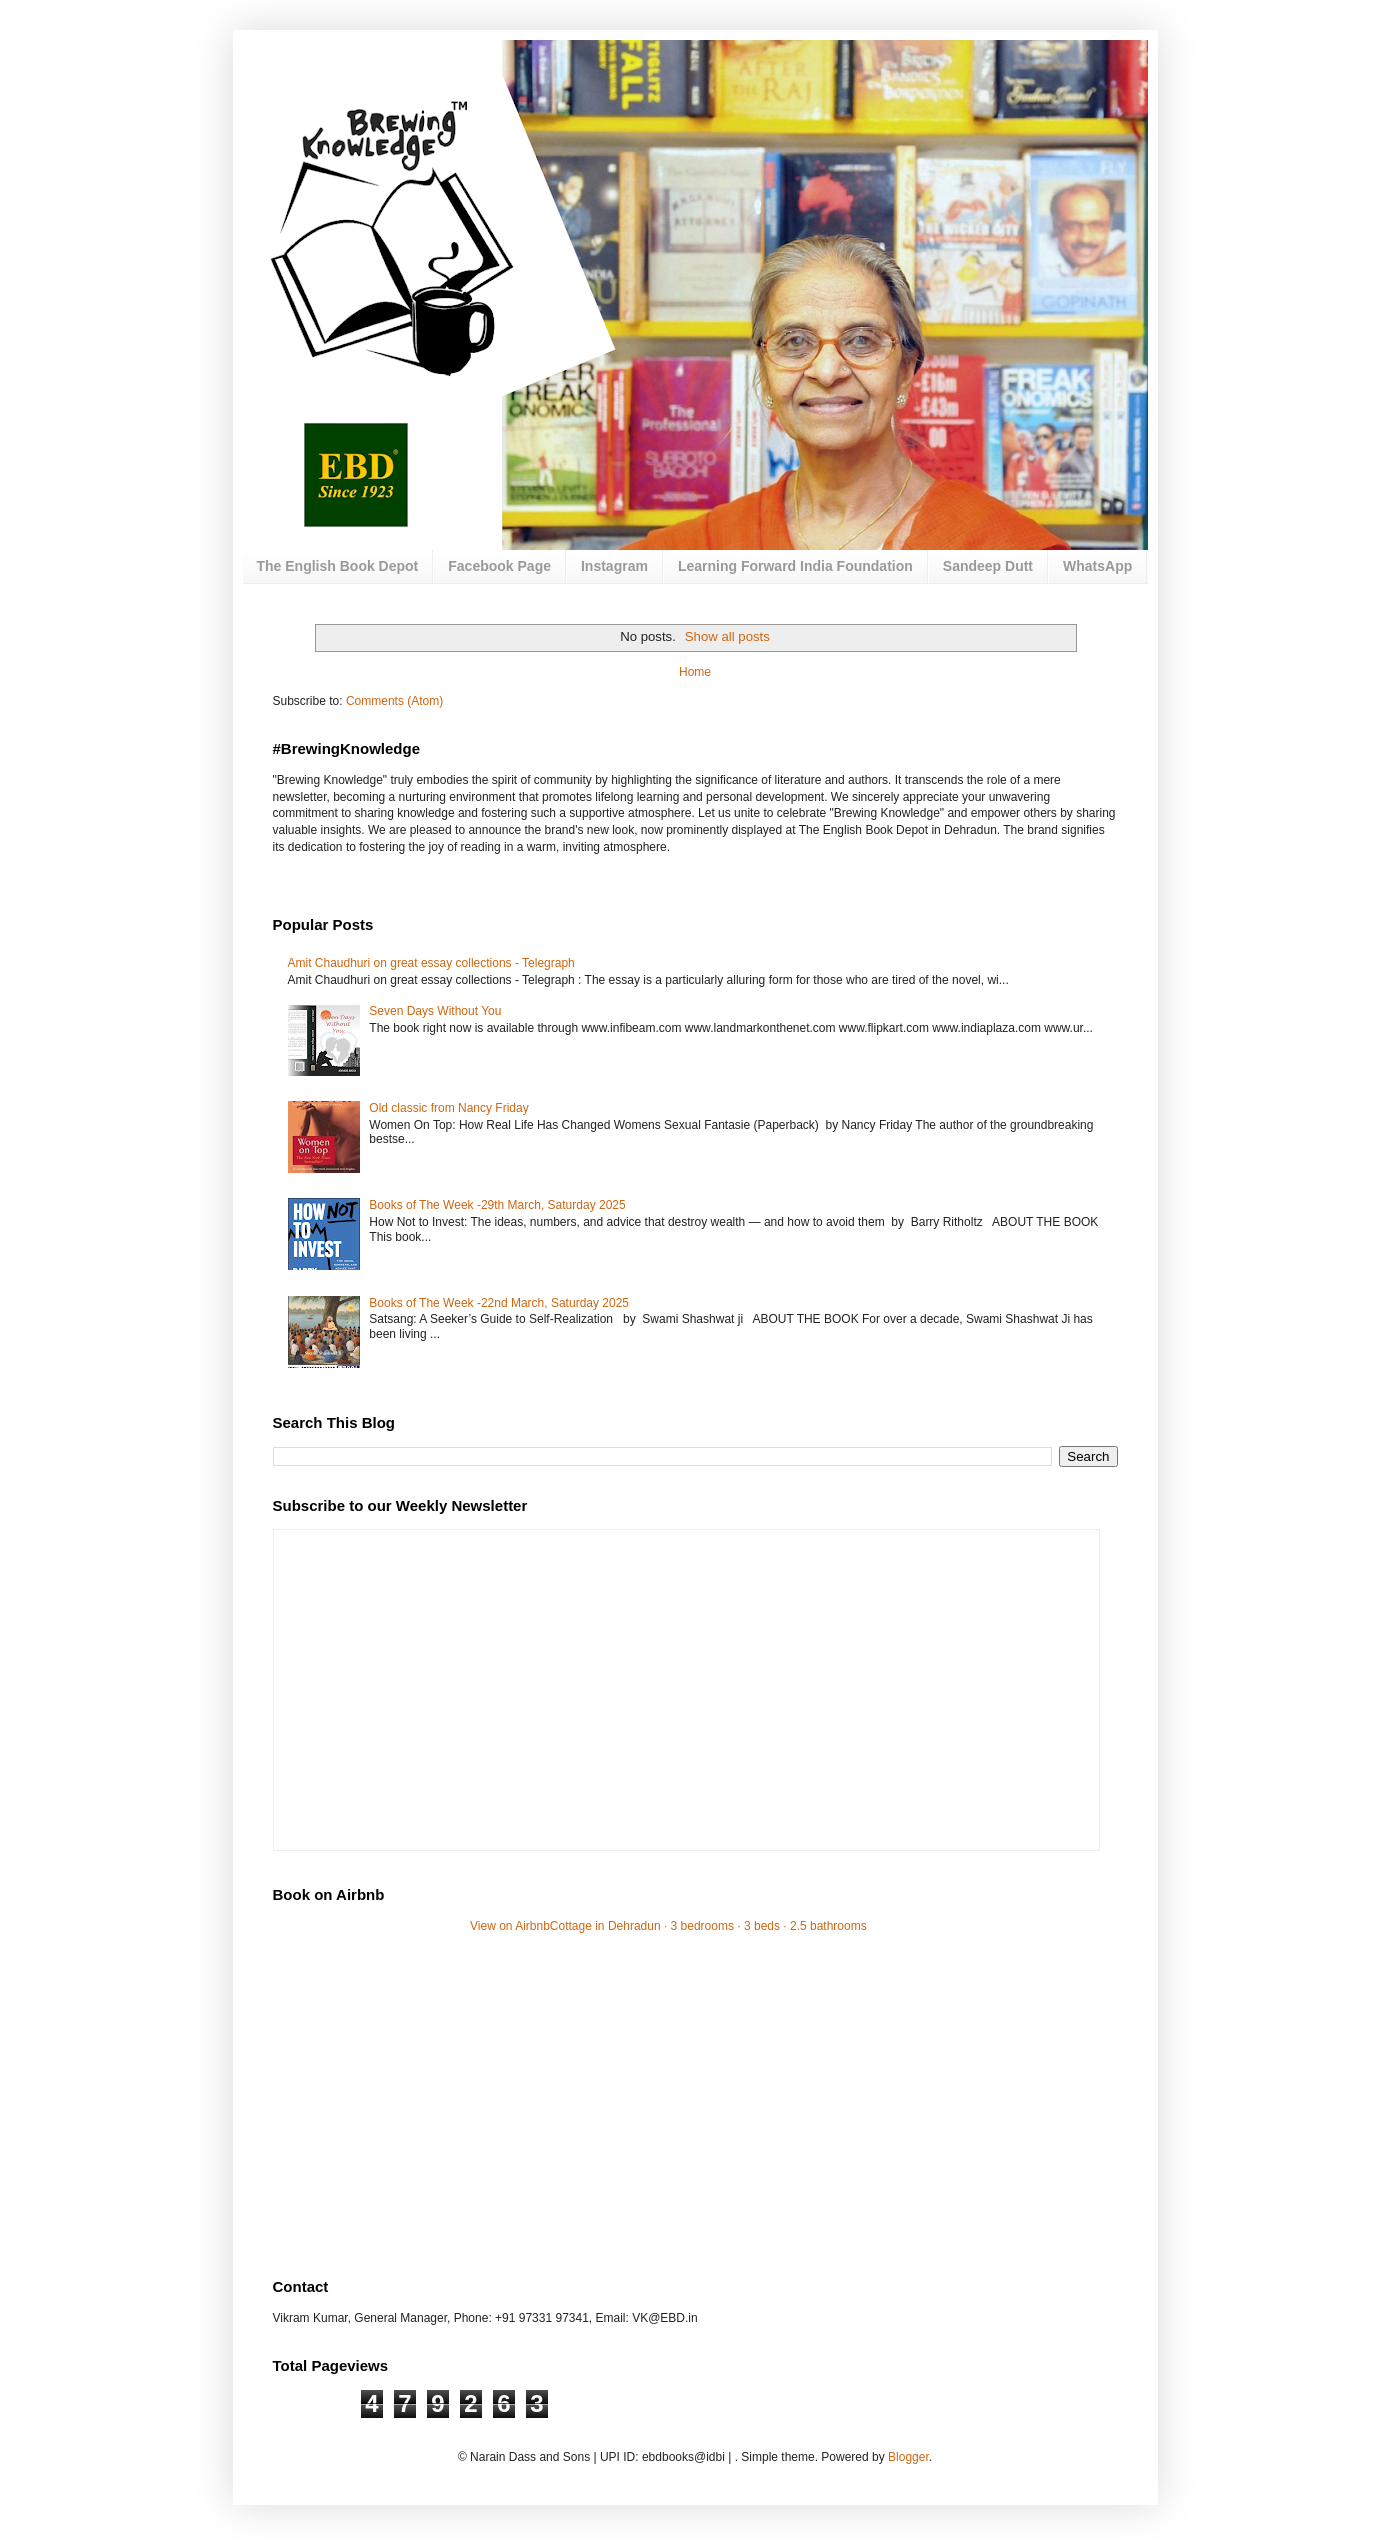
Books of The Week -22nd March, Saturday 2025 (499, 1303)
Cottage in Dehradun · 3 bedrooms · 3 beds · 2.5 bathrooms (708, 1926)
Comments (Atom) (394, 701)
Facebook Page (499, 566)
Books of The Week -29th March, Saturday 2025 (497, 1205)
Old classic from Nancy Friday (448, 1108)
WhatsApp (1097, 566)
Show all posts (727, 636)
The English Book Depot (338, 566)
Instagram (614, 566)
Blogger (908, 2457)
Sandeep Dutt (988, 566)
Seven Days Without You (435, 1011)
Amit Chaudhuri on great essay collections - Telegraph (431, 963)
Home (695, 672)
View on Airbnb (510, 1926)
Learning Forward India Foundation (795, 566)
